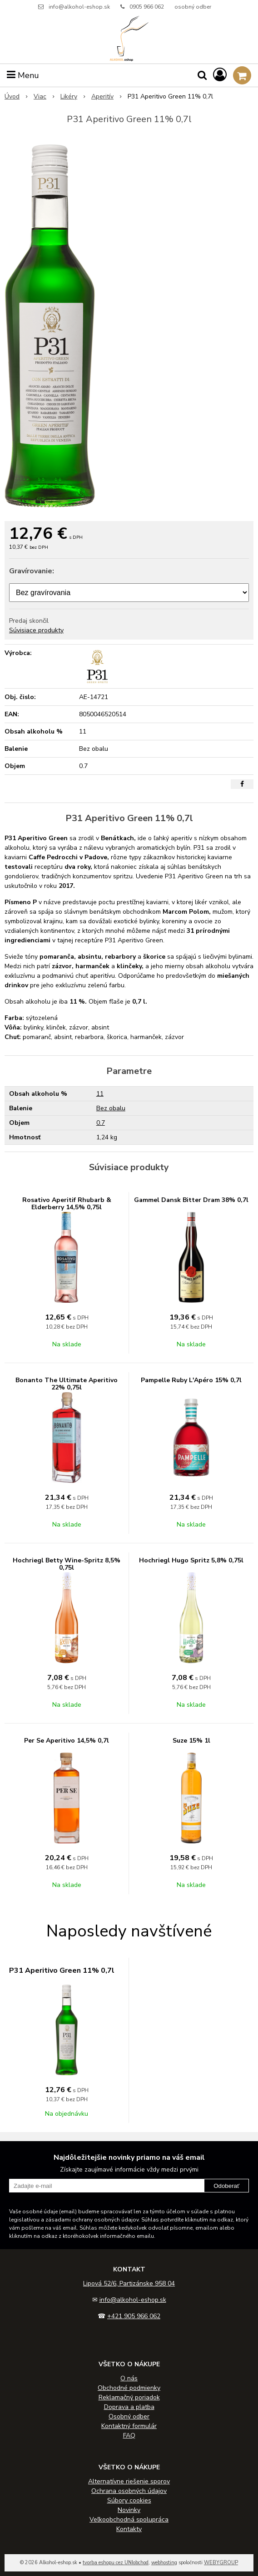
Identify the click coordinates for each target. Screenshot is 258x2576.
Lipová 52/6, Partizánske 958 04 (129, 2283)
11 (100, 1093)
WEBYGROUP (221, 2562)
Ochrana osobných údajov (129, 2491)
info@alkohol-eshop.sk (79, 6)
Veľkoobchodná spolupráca (129, 2519)
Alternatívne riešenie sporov (129, 2481)
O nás (129, 2378)
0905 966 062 (146, 6)
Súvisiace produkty (36, 630)
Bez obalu (110, 1108)
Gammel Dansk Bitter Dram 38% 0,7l (191, 1200)
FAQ (129, 2435)
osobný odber (192, 6)
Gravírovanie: (31, 571)
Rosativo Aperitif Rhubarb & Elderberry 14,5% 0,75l (66, 1204)
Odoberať (226, 2185)
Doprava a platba (129, 2407)
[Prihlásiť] (220, 75)
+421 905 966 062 (133, 2316)
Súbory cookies (129, 2500)
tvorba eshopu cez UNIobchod (116, 2562)
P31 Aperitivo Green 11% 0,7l (61, 1970)
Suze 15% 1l (191, 1740)
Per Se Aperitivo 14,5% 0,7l (66, 1740)
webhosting (164, 2562)
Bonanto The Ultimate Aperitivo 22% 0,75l (66, 1384)
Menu (23, 75)
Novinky (129, 2510)
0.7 (100, 1122)
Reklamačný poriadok (129, 2397)
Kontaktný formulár (129, 2426)
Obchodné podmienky (129, 2388)
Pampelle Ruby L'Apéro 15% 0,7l (191, 1380)
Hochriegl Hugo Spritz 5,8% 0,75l (191, 1560)
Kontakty (129, 2529)
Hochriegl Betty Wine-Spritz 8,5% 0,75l (66, 1564)
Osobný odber (129, 2416)
